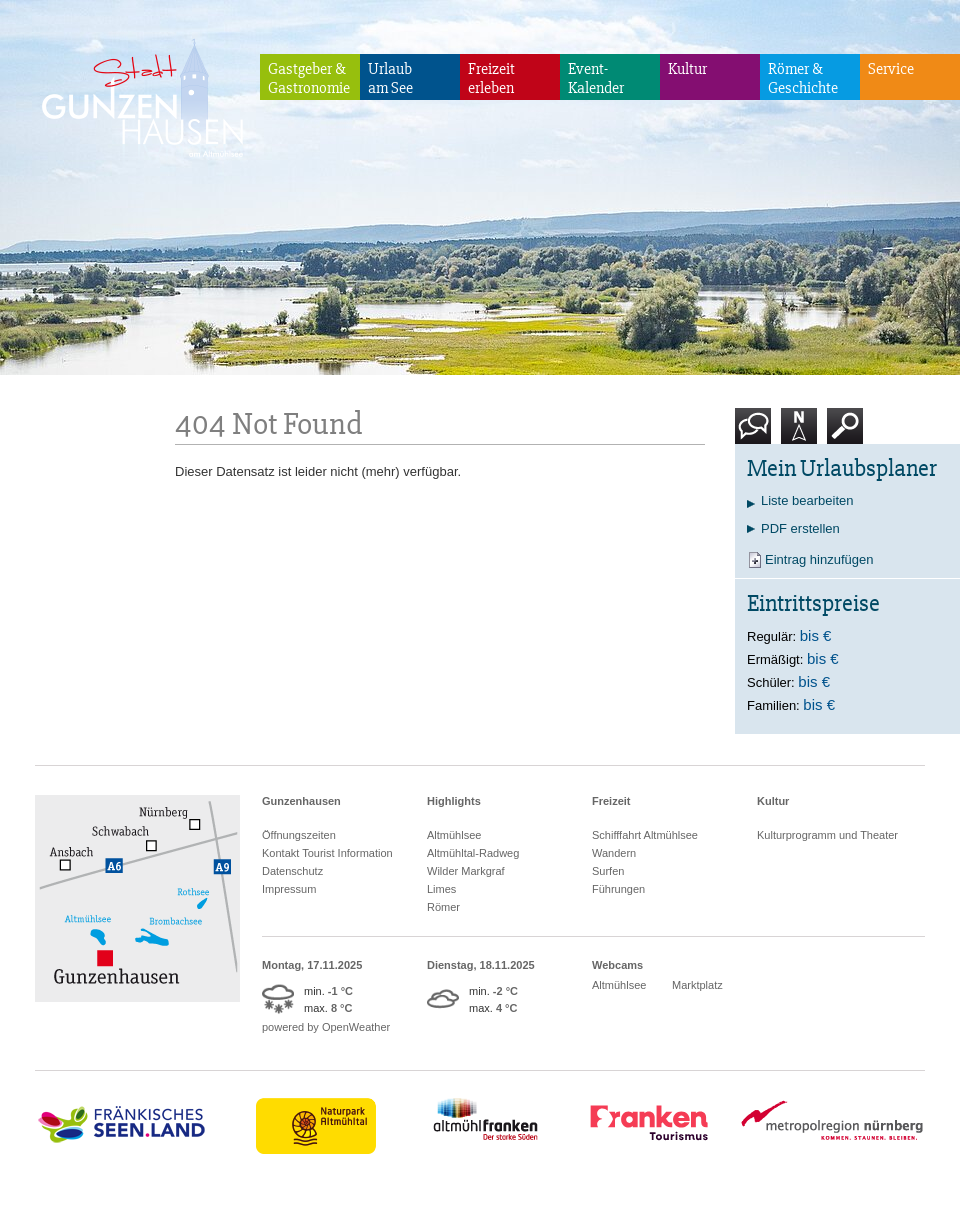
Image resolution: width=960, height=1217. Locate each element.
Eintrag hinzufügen (819, 559)
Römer (443, 907)
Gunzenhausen (301, 801)
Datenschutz (292, 871)
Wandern (614, 853)
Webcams (617, 965)
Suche (845, 433)
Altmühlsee (454, 835)
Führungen (618, 889)
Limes (441, 889)
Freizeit (611, 801)
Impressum (289, 889)
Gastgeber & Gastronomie (309, 78)
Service (891, 69)
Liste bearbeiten (807, 500)
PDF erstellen (800, 528)
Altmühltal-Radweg (473, 853)
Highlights (454, 801)
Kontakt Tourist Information (327, 853)
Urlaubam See (390, 78)
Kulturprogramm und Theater (827, 835)
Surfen (608, 871)
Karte (799, 433)
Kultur (687, 69)
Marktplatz (697, 985)
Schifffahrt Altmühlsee (645, 835)
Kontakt (757, 433)
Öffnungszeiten (299, 835)
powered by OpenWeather (326, 1027)
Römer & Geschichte (803, 78)
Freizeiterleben (491, 78)
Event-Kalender (596, 78)
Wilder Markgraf (466, 871)
